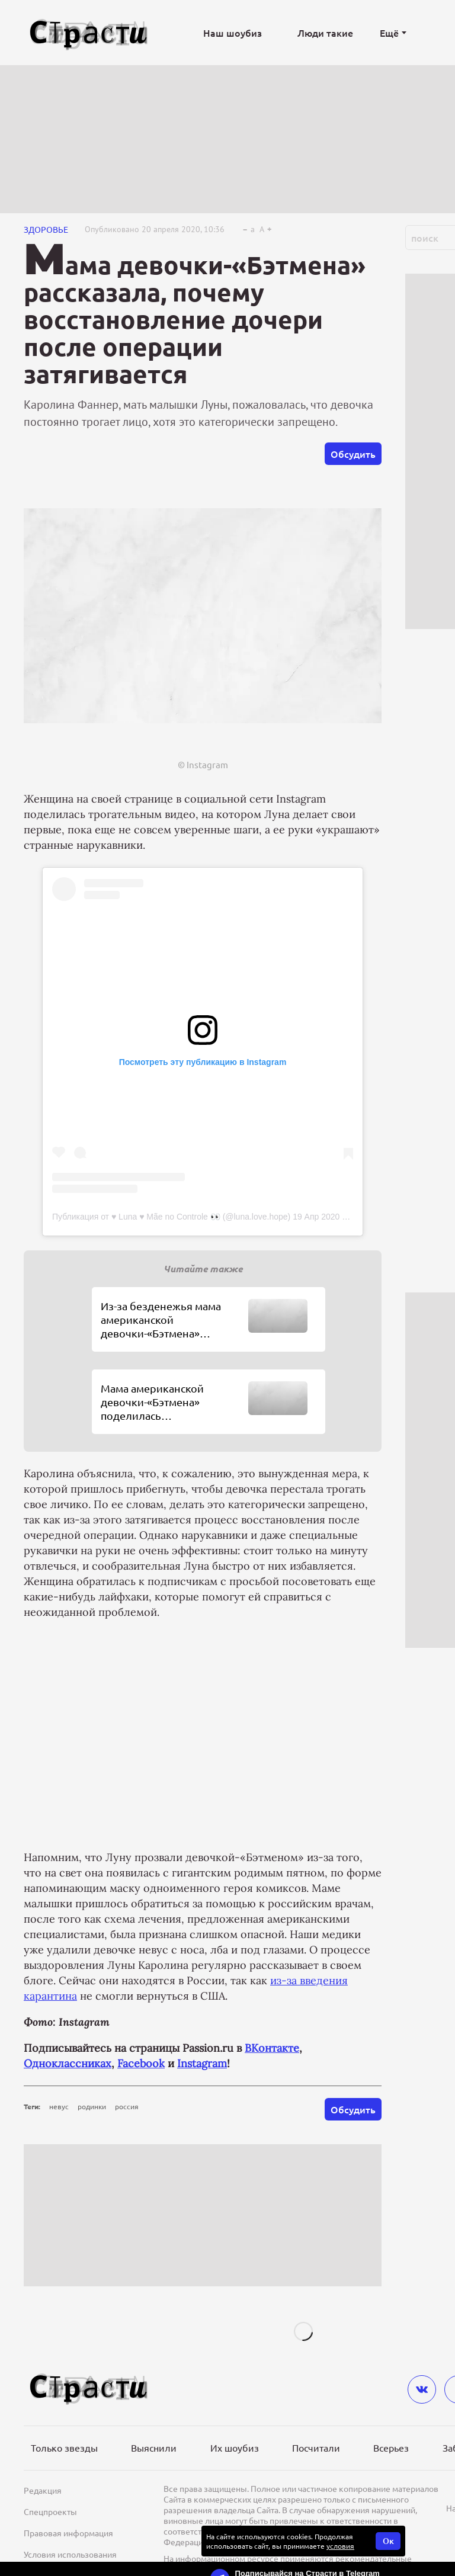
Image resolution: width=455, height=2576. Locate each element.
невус (59, 2106)
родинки (92, 2106)
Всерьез (391, 2447)
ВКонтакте (272, 2048)
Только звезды (64, 2447)
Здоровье (46, 229)
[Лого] (89, 33)
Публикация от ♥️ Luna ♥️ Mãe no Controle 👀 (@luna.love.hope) (171, 1216)
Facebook (141, 2063)
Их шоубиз (234, 2447)
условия (340, 2546)
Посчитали (316, 2447)
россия (127, 2106)
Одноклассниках (67, 2063)
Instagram (202, 2063)
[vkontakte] (422, 2389)
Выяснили (154, 2447)
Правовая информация (68, 2532)
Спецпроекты (50, 2511)
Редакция (43, 2490)
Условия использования (70, 2554)
